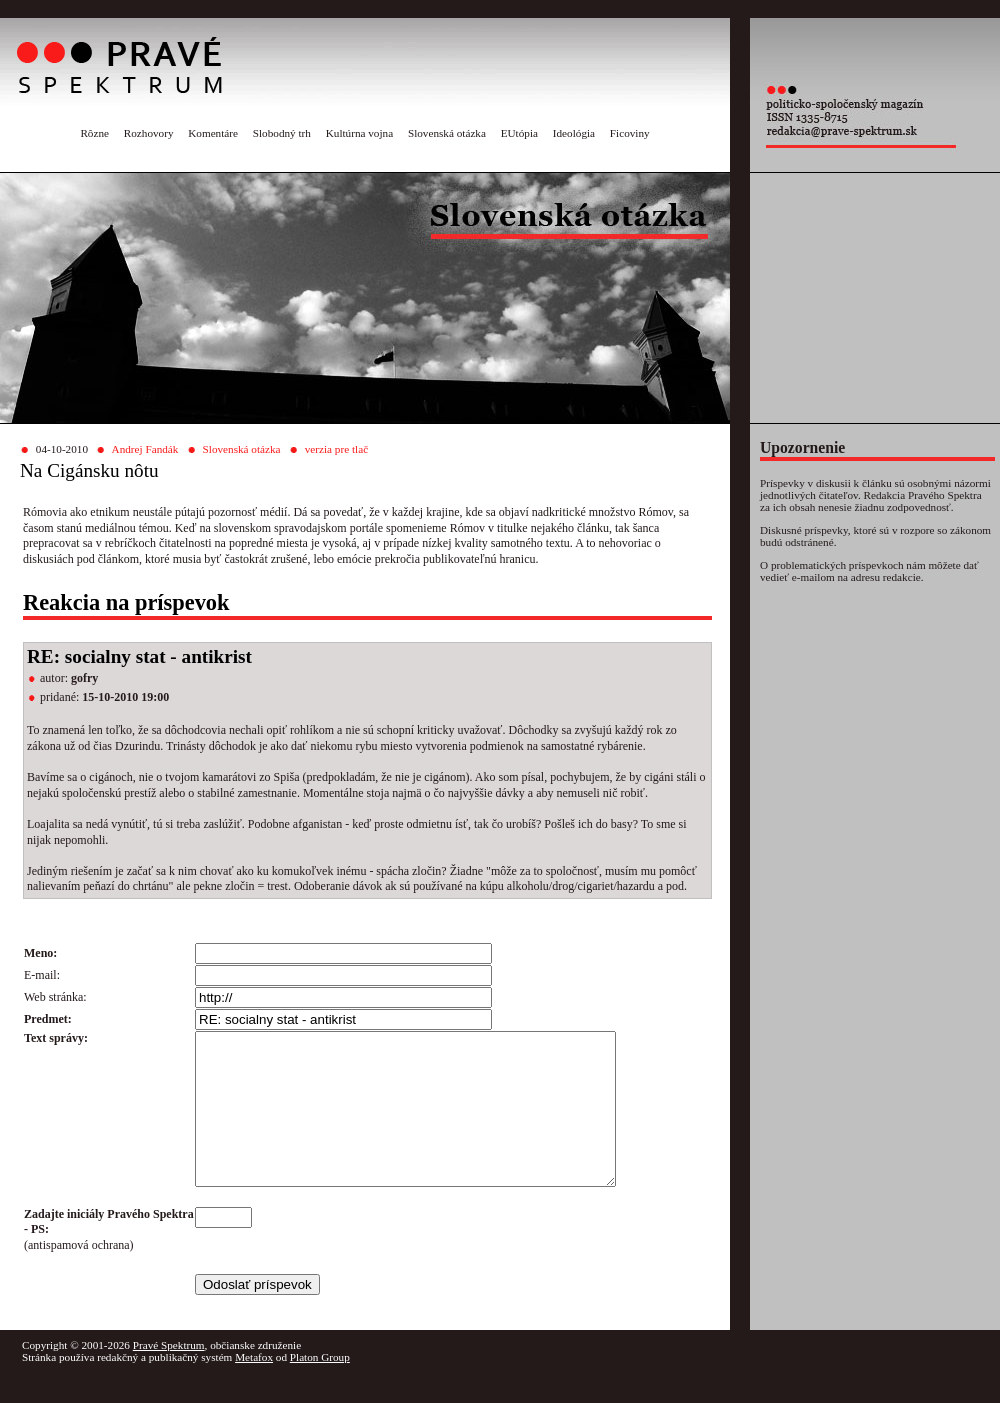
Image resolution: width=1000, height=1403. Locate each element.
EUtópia (519, 133)
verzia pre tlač (336, 449)
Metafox (254, 1387)
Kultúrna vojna (359, 133)
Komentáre (213, 133)
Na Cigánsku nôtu (89, 470)
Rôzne (94, 133)
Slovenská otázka (447, 133)
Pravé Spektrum (169, 1375)
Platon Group (320, 1387)
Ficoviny (630, 133)
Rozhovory (149, 133)
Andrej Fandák (145, 449)
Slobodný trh (282, 133)
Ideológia (574, 133)
